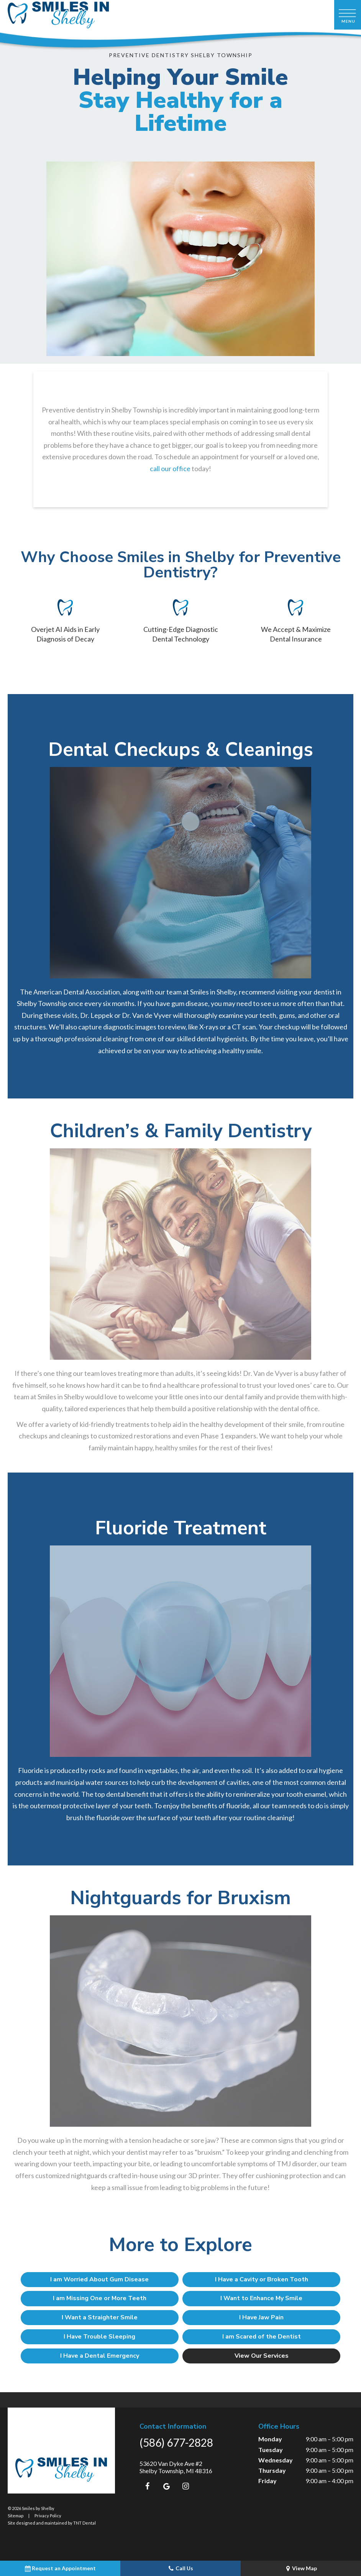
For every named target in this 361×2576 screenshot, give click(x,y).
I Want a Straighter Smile (111, 2317)
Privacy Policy (47, 2514)
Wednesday (275, 2458)
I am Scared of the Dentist (249, 2336)
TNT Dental (84, 2521)
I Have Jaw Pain (249, 2317)
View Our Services (250, 2355)
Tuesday (270, 2448)
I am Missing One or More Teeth (111, 2298)
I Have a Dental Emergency (111, 2355)
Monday (270, 2438)
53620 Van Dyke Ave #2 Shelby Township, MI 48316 (175, 2466)
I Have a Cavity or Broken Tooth (249, 2279)
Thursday (272, 2469)
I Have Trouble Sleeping (112, 2336)
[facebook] (147, 2485)
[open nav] (348, 14)
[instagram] (185, 2485)
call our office (170, 469)
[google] (166, 2485)
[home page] (58, 15)
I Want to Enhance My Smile (249, 2298)
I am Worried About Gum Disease (111, 2279)
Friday (267, 2480)
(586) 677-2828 (176, 2441)
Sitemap (15, 2514)
